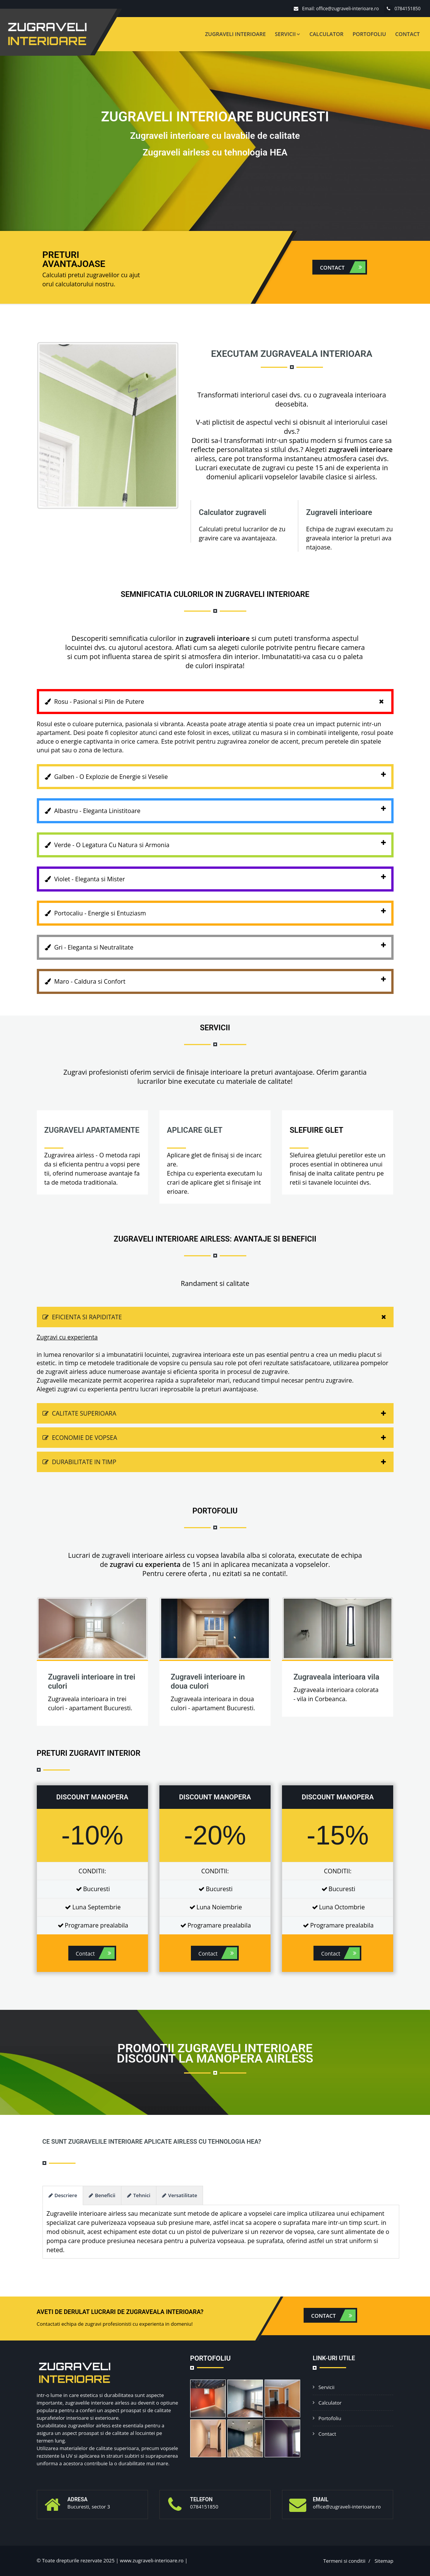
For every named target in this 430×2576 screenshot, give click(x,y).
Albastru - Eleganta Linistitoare (219, 808)
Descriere (63, 2195)
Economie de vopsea (218, 1437)
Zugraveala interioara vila (336, 1676)
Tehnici (138, 2195)
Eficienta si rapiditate (218, 1317)
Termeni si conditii (344, 2560)
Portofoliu (369, 34)
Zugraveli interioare (235, 34)
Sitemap (384, 2560)
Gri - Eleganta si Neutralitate (219, 945)
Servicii (287, 34)
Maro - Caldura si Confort (219, 979)
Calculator (326, 34)
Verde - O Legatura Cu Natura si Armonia (219, 842)
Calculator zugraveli (232, 512)
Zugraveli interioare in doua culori (208, 1681)
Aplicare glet (194, 1130)
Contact (407, 34)
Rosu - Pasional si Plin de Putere (218, 701)
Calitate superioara (218, 1413)
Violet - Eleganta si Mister (219, 877)
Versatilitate (179, 2195)
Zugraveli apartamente (92, 1130)
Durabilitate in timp (218, 1462)
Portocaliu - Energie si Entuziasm (219, 911)
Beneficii (102, 2195)
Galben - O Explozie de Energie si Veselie (219, 774)
